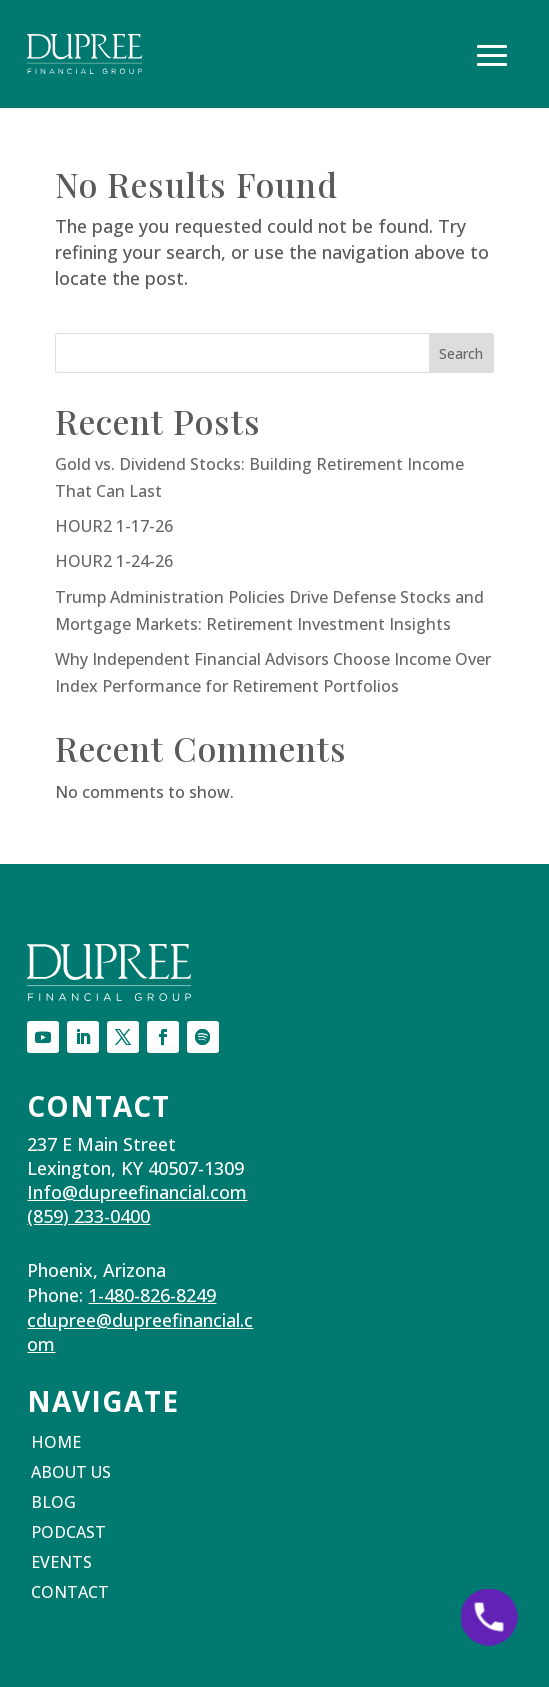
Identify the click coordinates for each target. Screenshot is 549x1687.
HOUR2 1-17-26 (114, 526)
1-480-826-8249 (152, 1295)
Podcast (68, 1534)
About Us (71, 1474)
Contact (70, 1594)
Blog (53, 1504)
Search (461, 353)
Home (56, 1444)
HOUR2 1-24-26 (114, 561)
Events (61, 1564)
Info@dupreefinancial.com (137, 1192)
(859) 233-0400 (88, 1216)
